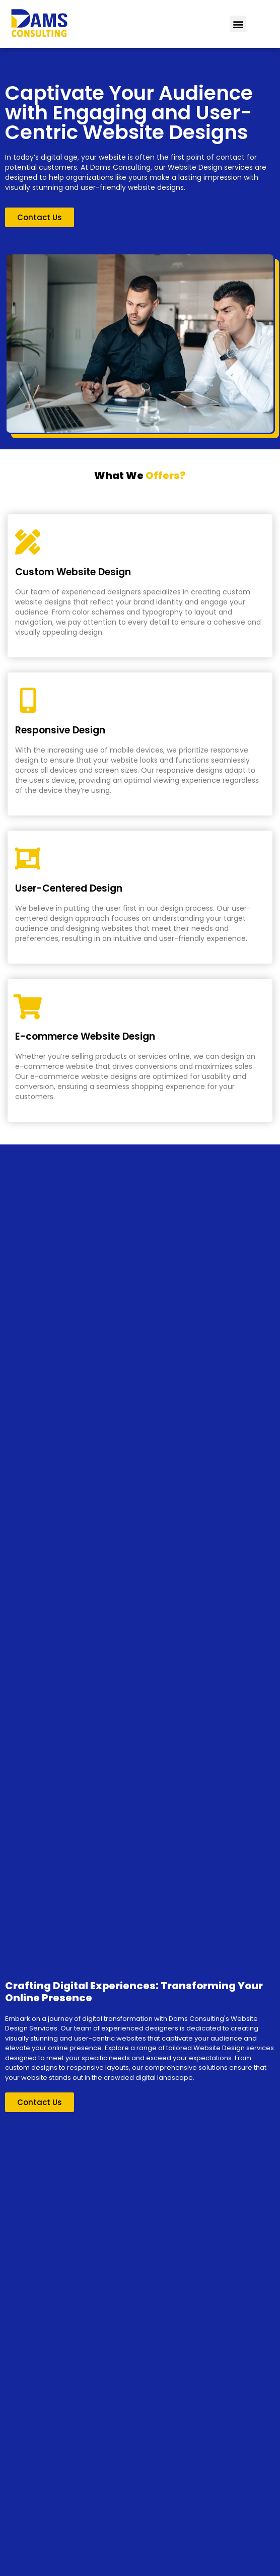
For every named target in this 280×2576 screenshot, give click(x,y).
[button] (238, 24)
